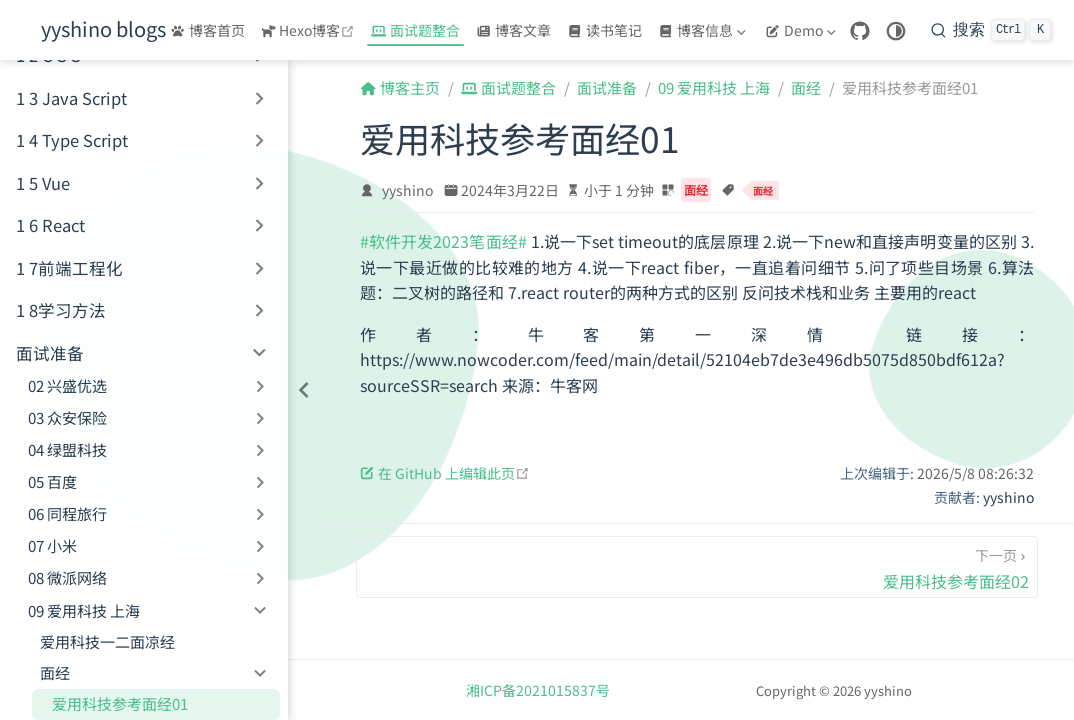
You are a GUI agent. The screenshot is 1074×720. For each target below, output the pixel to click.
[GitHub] (860, 31)
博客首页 (207, 30)
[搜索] (991, 30)
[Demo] (802, 30)
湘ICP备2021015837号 (538, 690)
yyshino (407, 190)
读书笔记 (604, 30)
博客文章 (513, 30)
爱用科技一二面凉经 (107, 641)
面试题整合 (415, 30)
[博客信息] (704, 30)
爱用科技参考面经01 (120, 703)
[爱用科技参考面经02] (697, 567)
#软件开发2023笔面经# (443, 241)
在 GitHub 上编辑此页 (445, 473)
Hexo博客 (310, 30)
